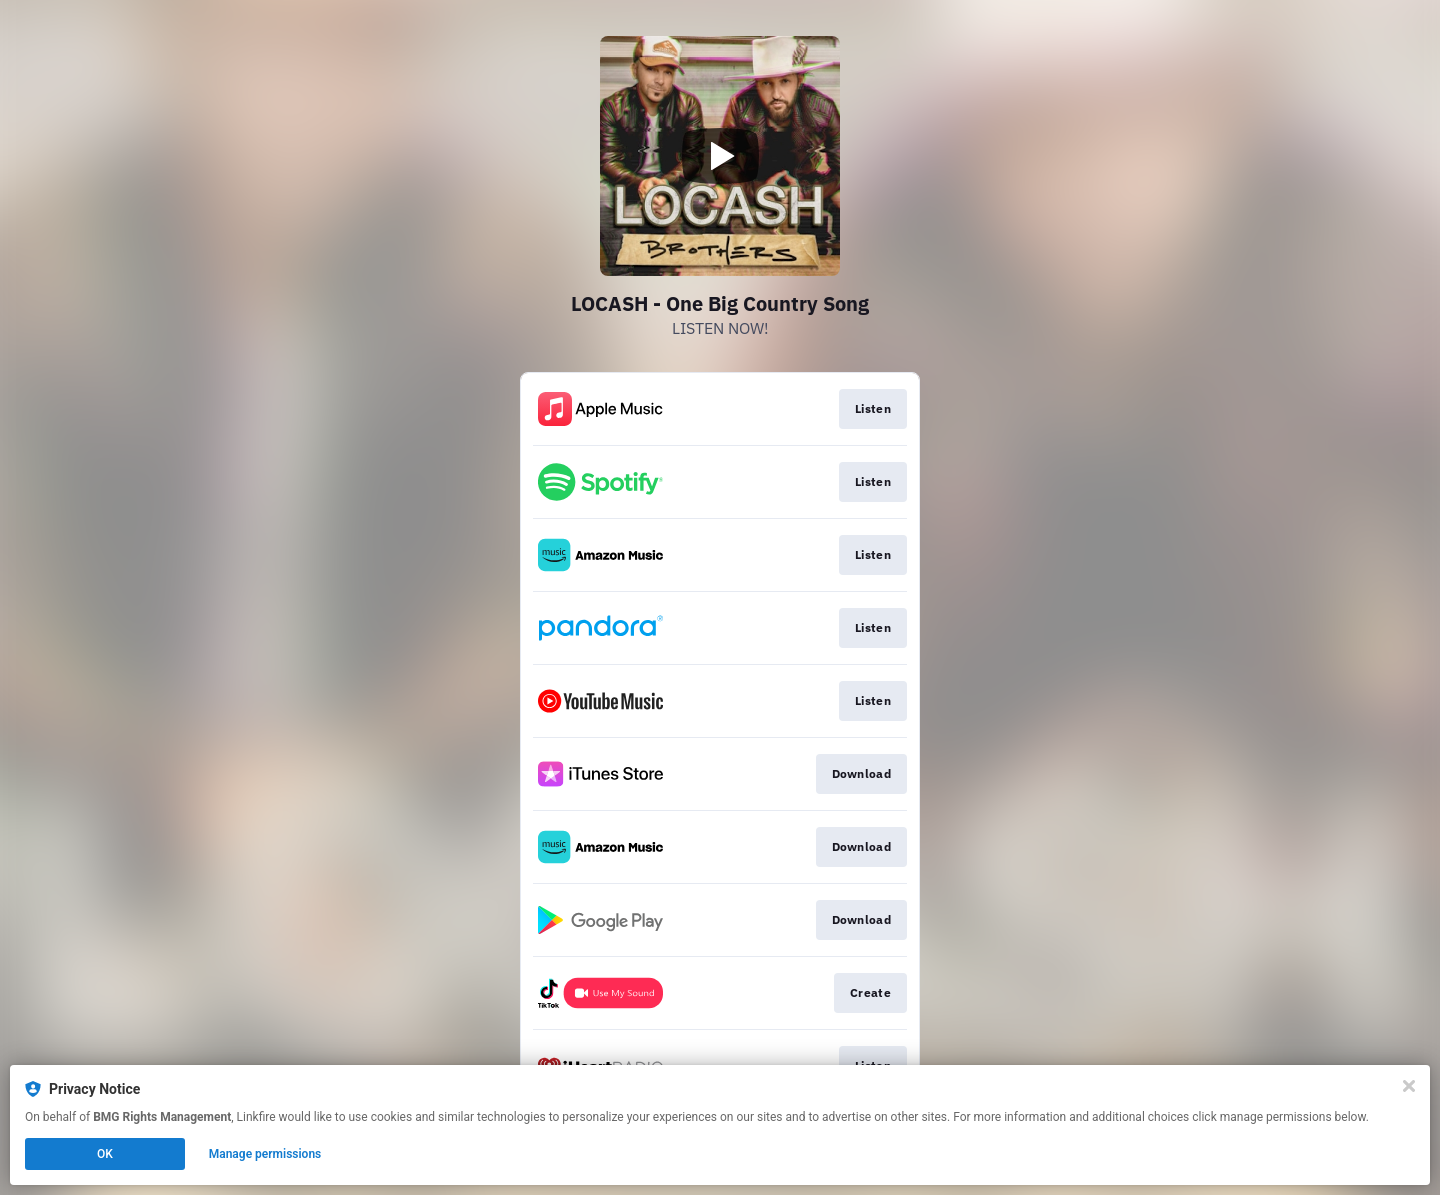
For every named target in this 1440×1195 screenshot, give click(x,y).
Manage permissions (265, 1154)
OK (105, 1154)
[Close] (1409, 1086)
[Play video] (720, 156)
